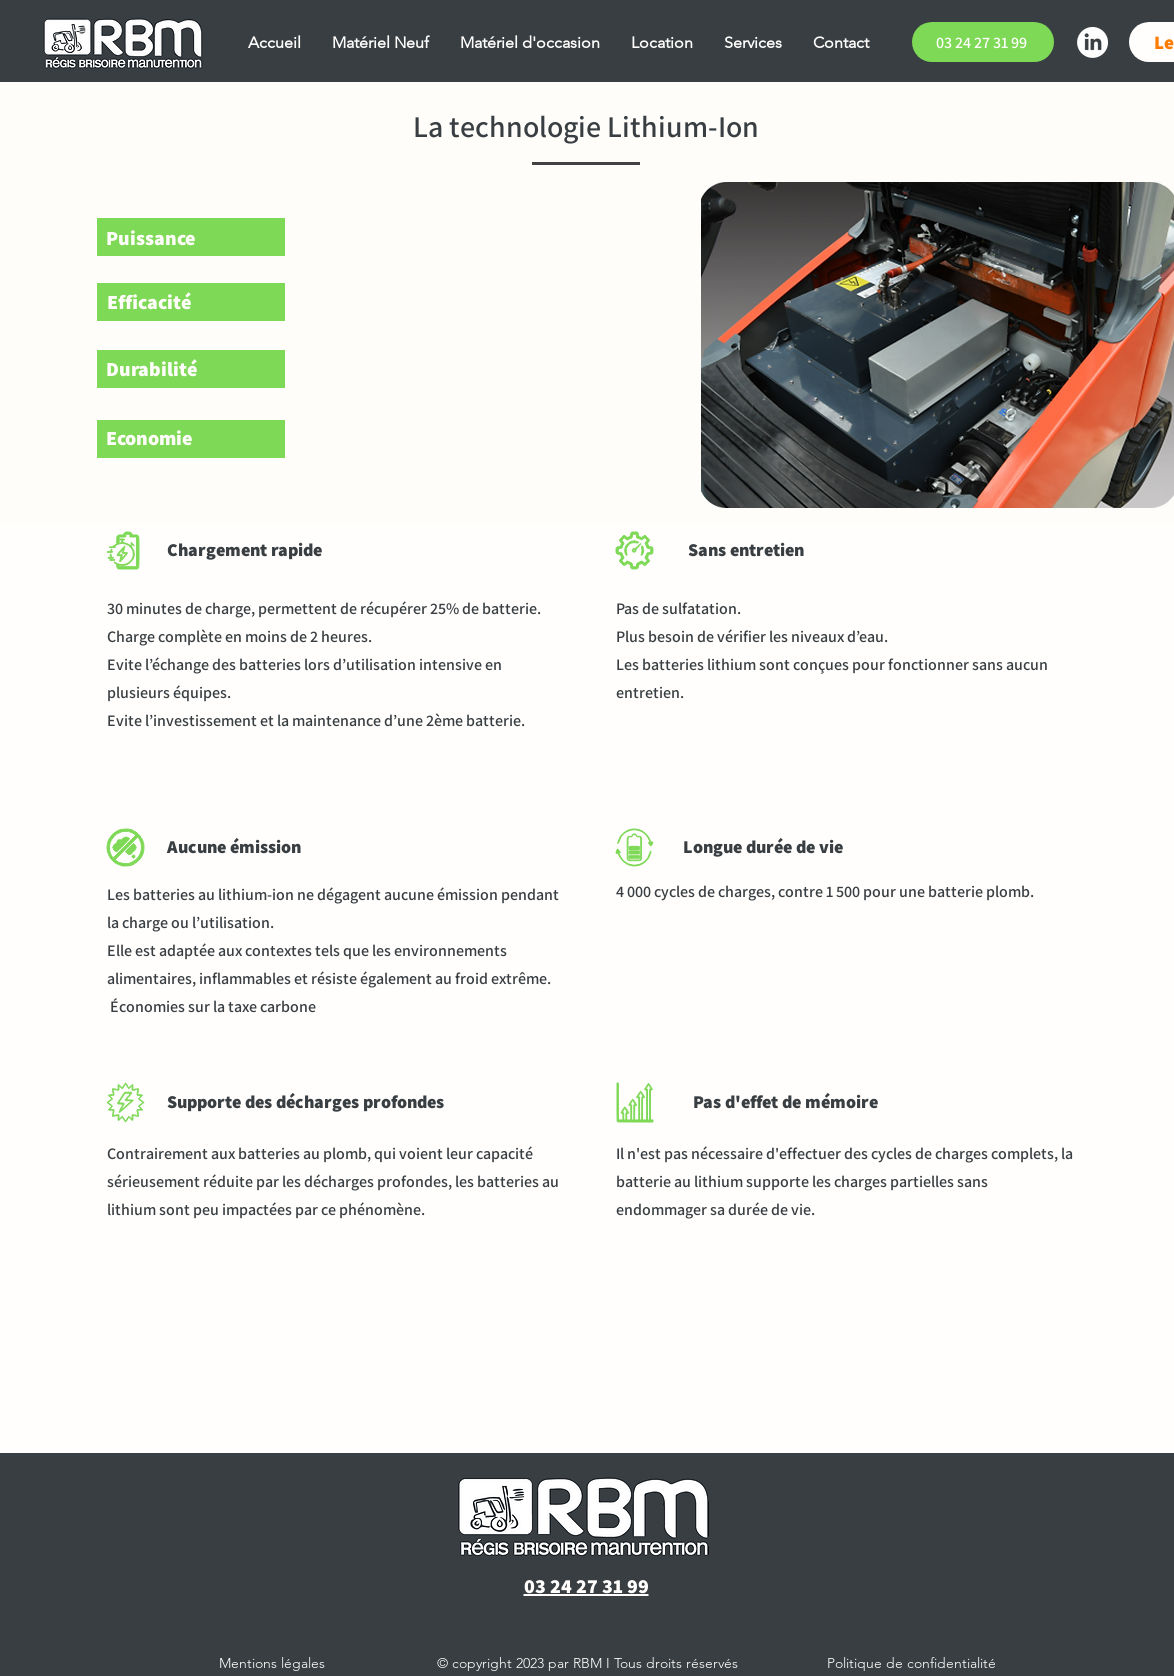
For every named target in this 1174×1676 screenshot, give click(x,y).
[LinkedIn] (1092, 42)
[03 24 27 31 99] (983, 42)
